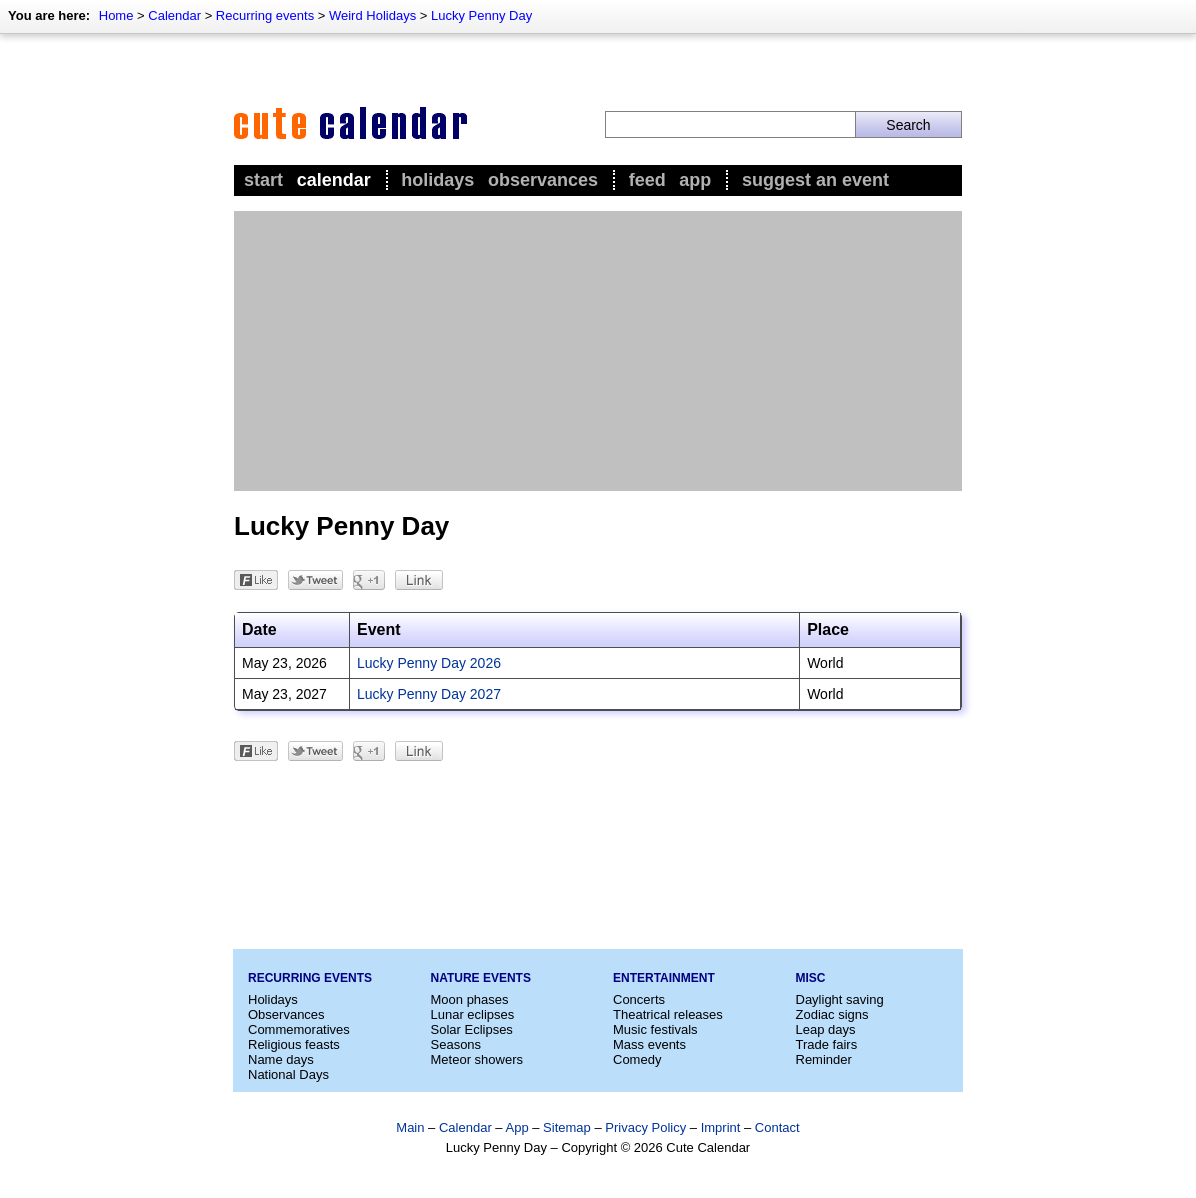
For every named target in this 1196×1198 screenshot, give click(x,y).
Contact (777, 1127)
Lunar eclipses (473, 1014)
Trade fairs (827, 1044)
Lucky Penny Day (481, 15)
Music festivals (655, 1029)
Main (410, 1127)
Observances (543, 180)
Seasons (456, 1044)
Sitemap (567, 1127)
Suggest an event (815, 180)
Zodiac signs (832, 1014)
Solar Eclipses (472, 1029)
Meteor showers (477, 1059)
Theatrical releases (668, 1014)
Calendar (174, 15)
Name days (281, 1059)
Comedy (637, 1059)
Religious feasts (294, 1044)
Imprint (721, 1127)
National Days (288, 1074)
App (695, 180)
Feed (647, 180)
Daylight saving (840, 999)
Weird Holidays (372, 15)
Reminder (824, 1059)
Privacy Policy (645, 1127)
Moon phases (470, 999)
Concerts (639, 999)
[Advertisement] (598, 351)
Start (263, 180)
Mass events (649, 1044)
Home (116, 15)
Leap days (826, 1029)
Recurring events (265, 15)
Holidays (437, 180)
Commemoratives (299, 1029)
